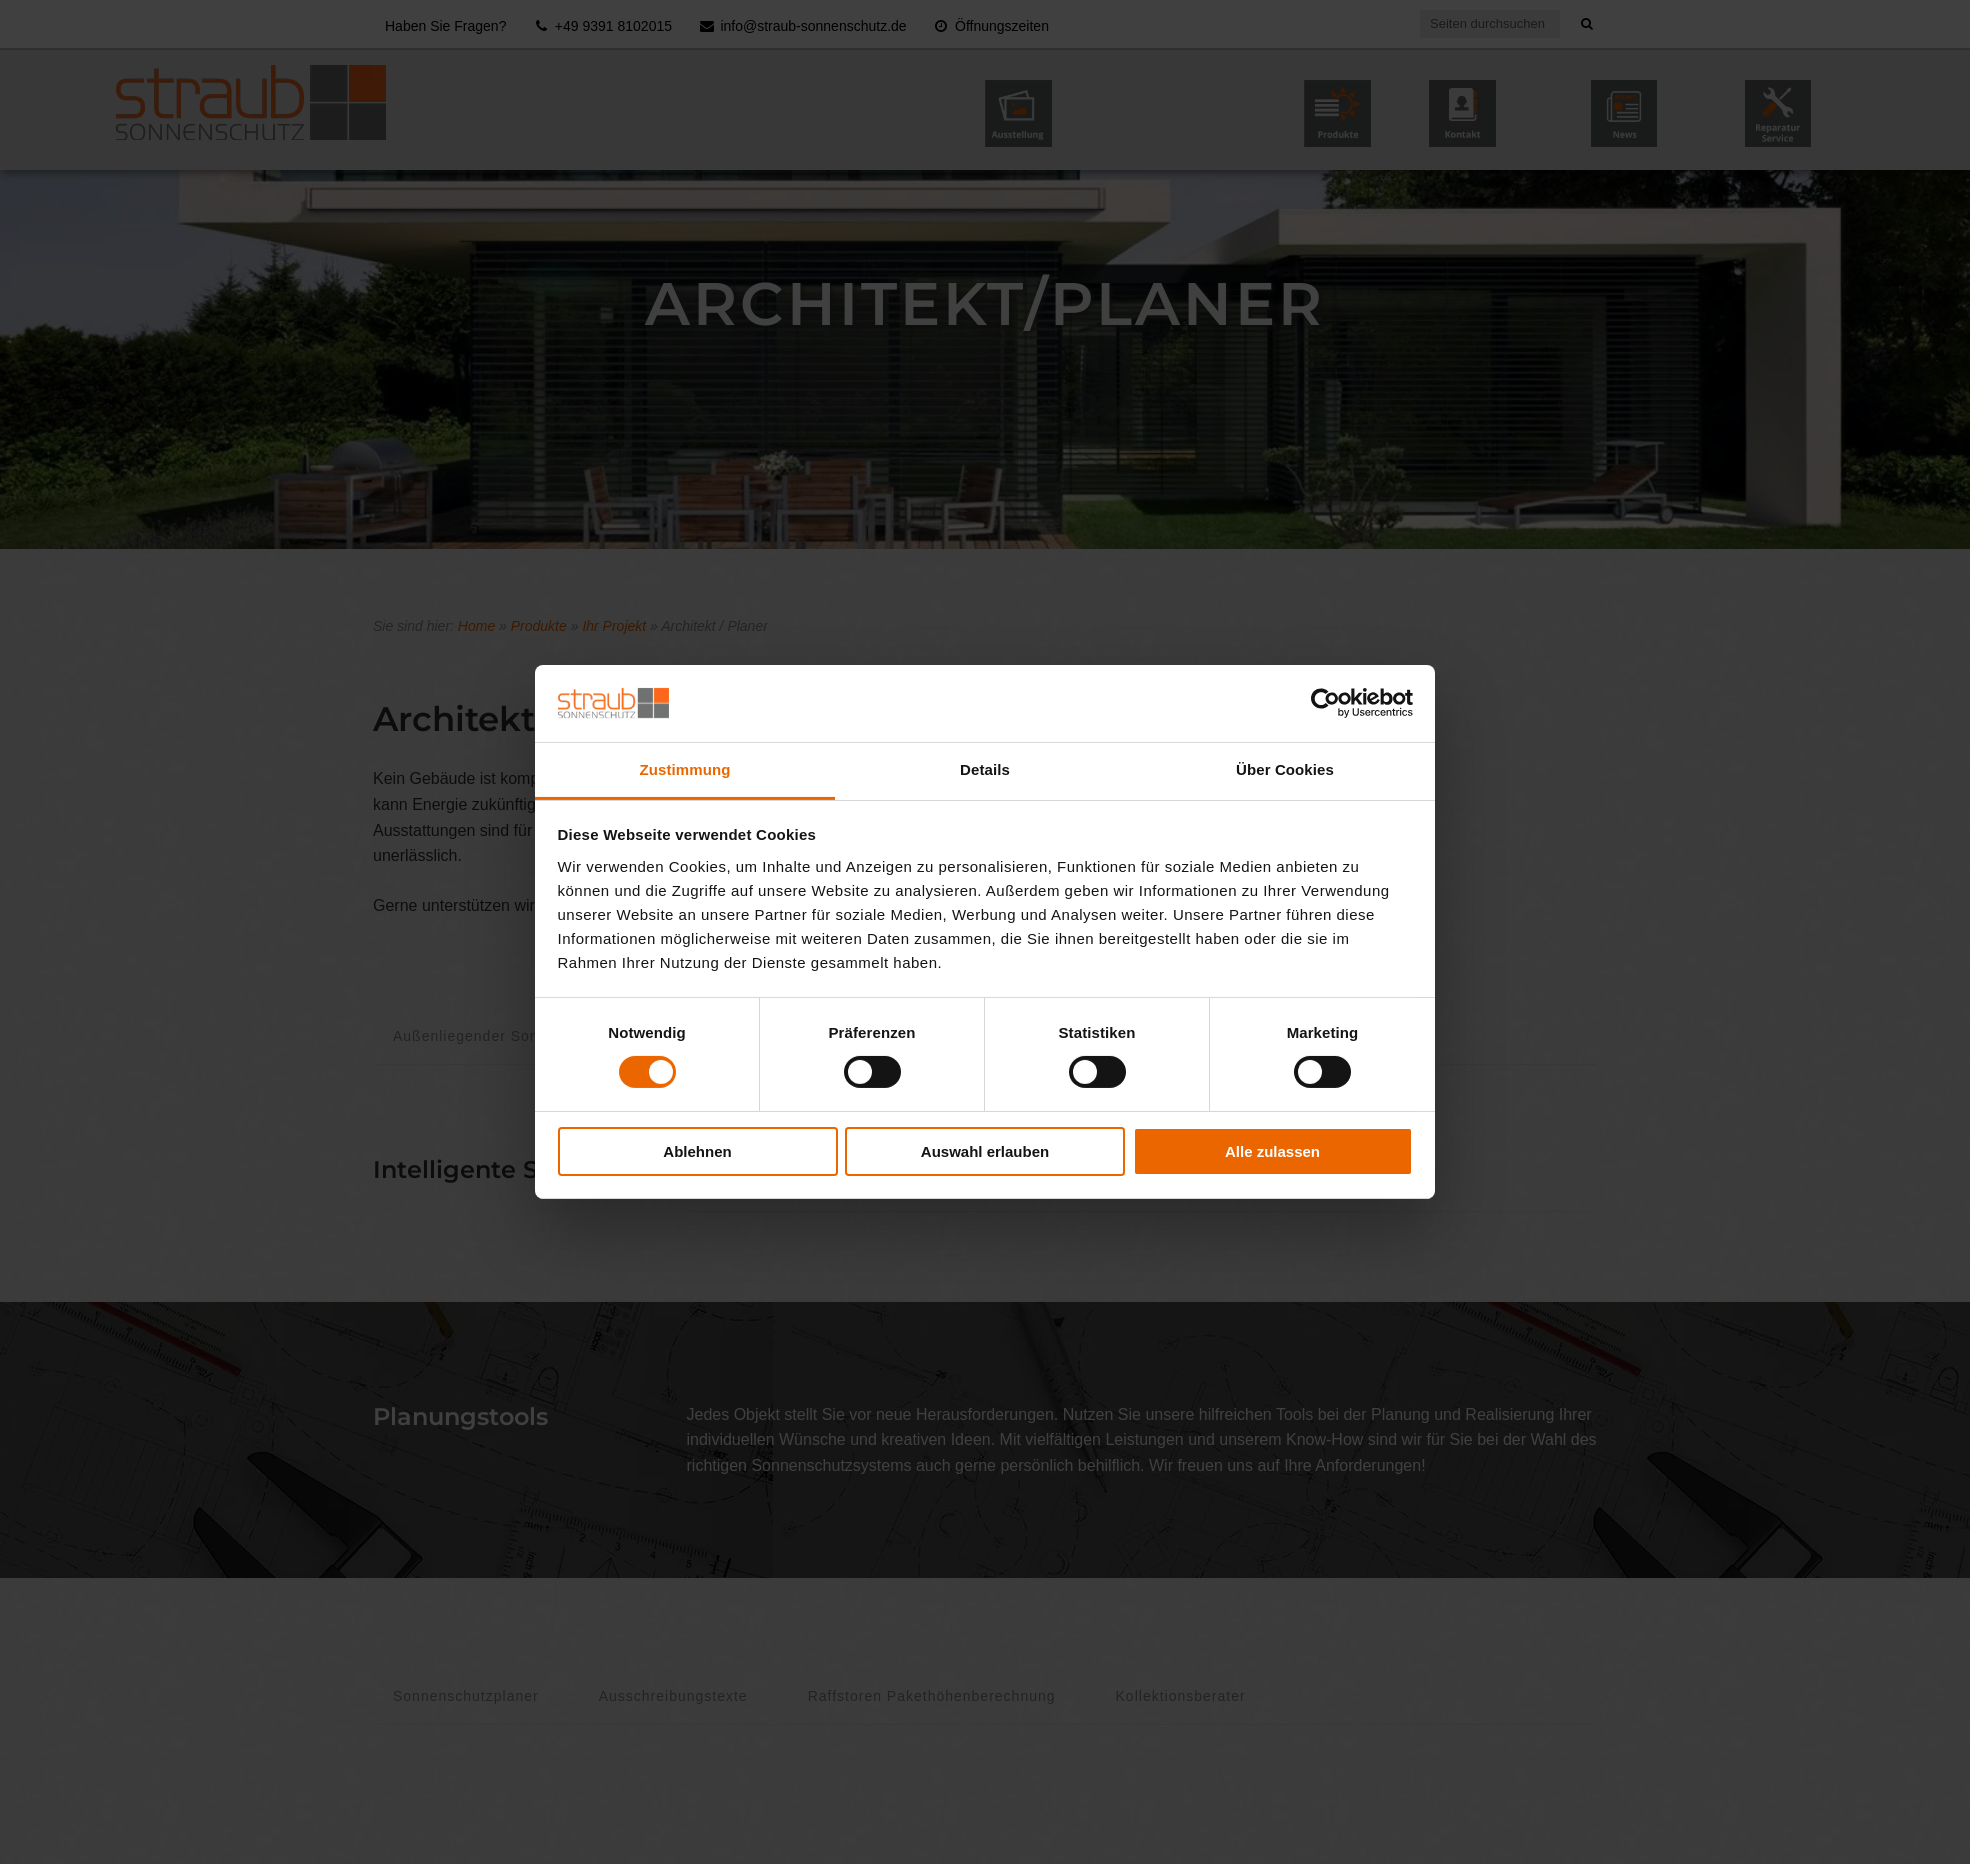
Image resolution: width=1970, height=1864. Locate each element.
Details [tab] (985, 769)
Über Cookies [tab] (1285, 769)
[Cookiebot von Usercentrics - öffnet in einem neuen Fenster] (1325, 703)
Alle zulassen (1272, 1151)
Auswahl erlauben (985, 1151)
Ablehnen (697, 1151)
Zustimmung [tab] (685, 769)
